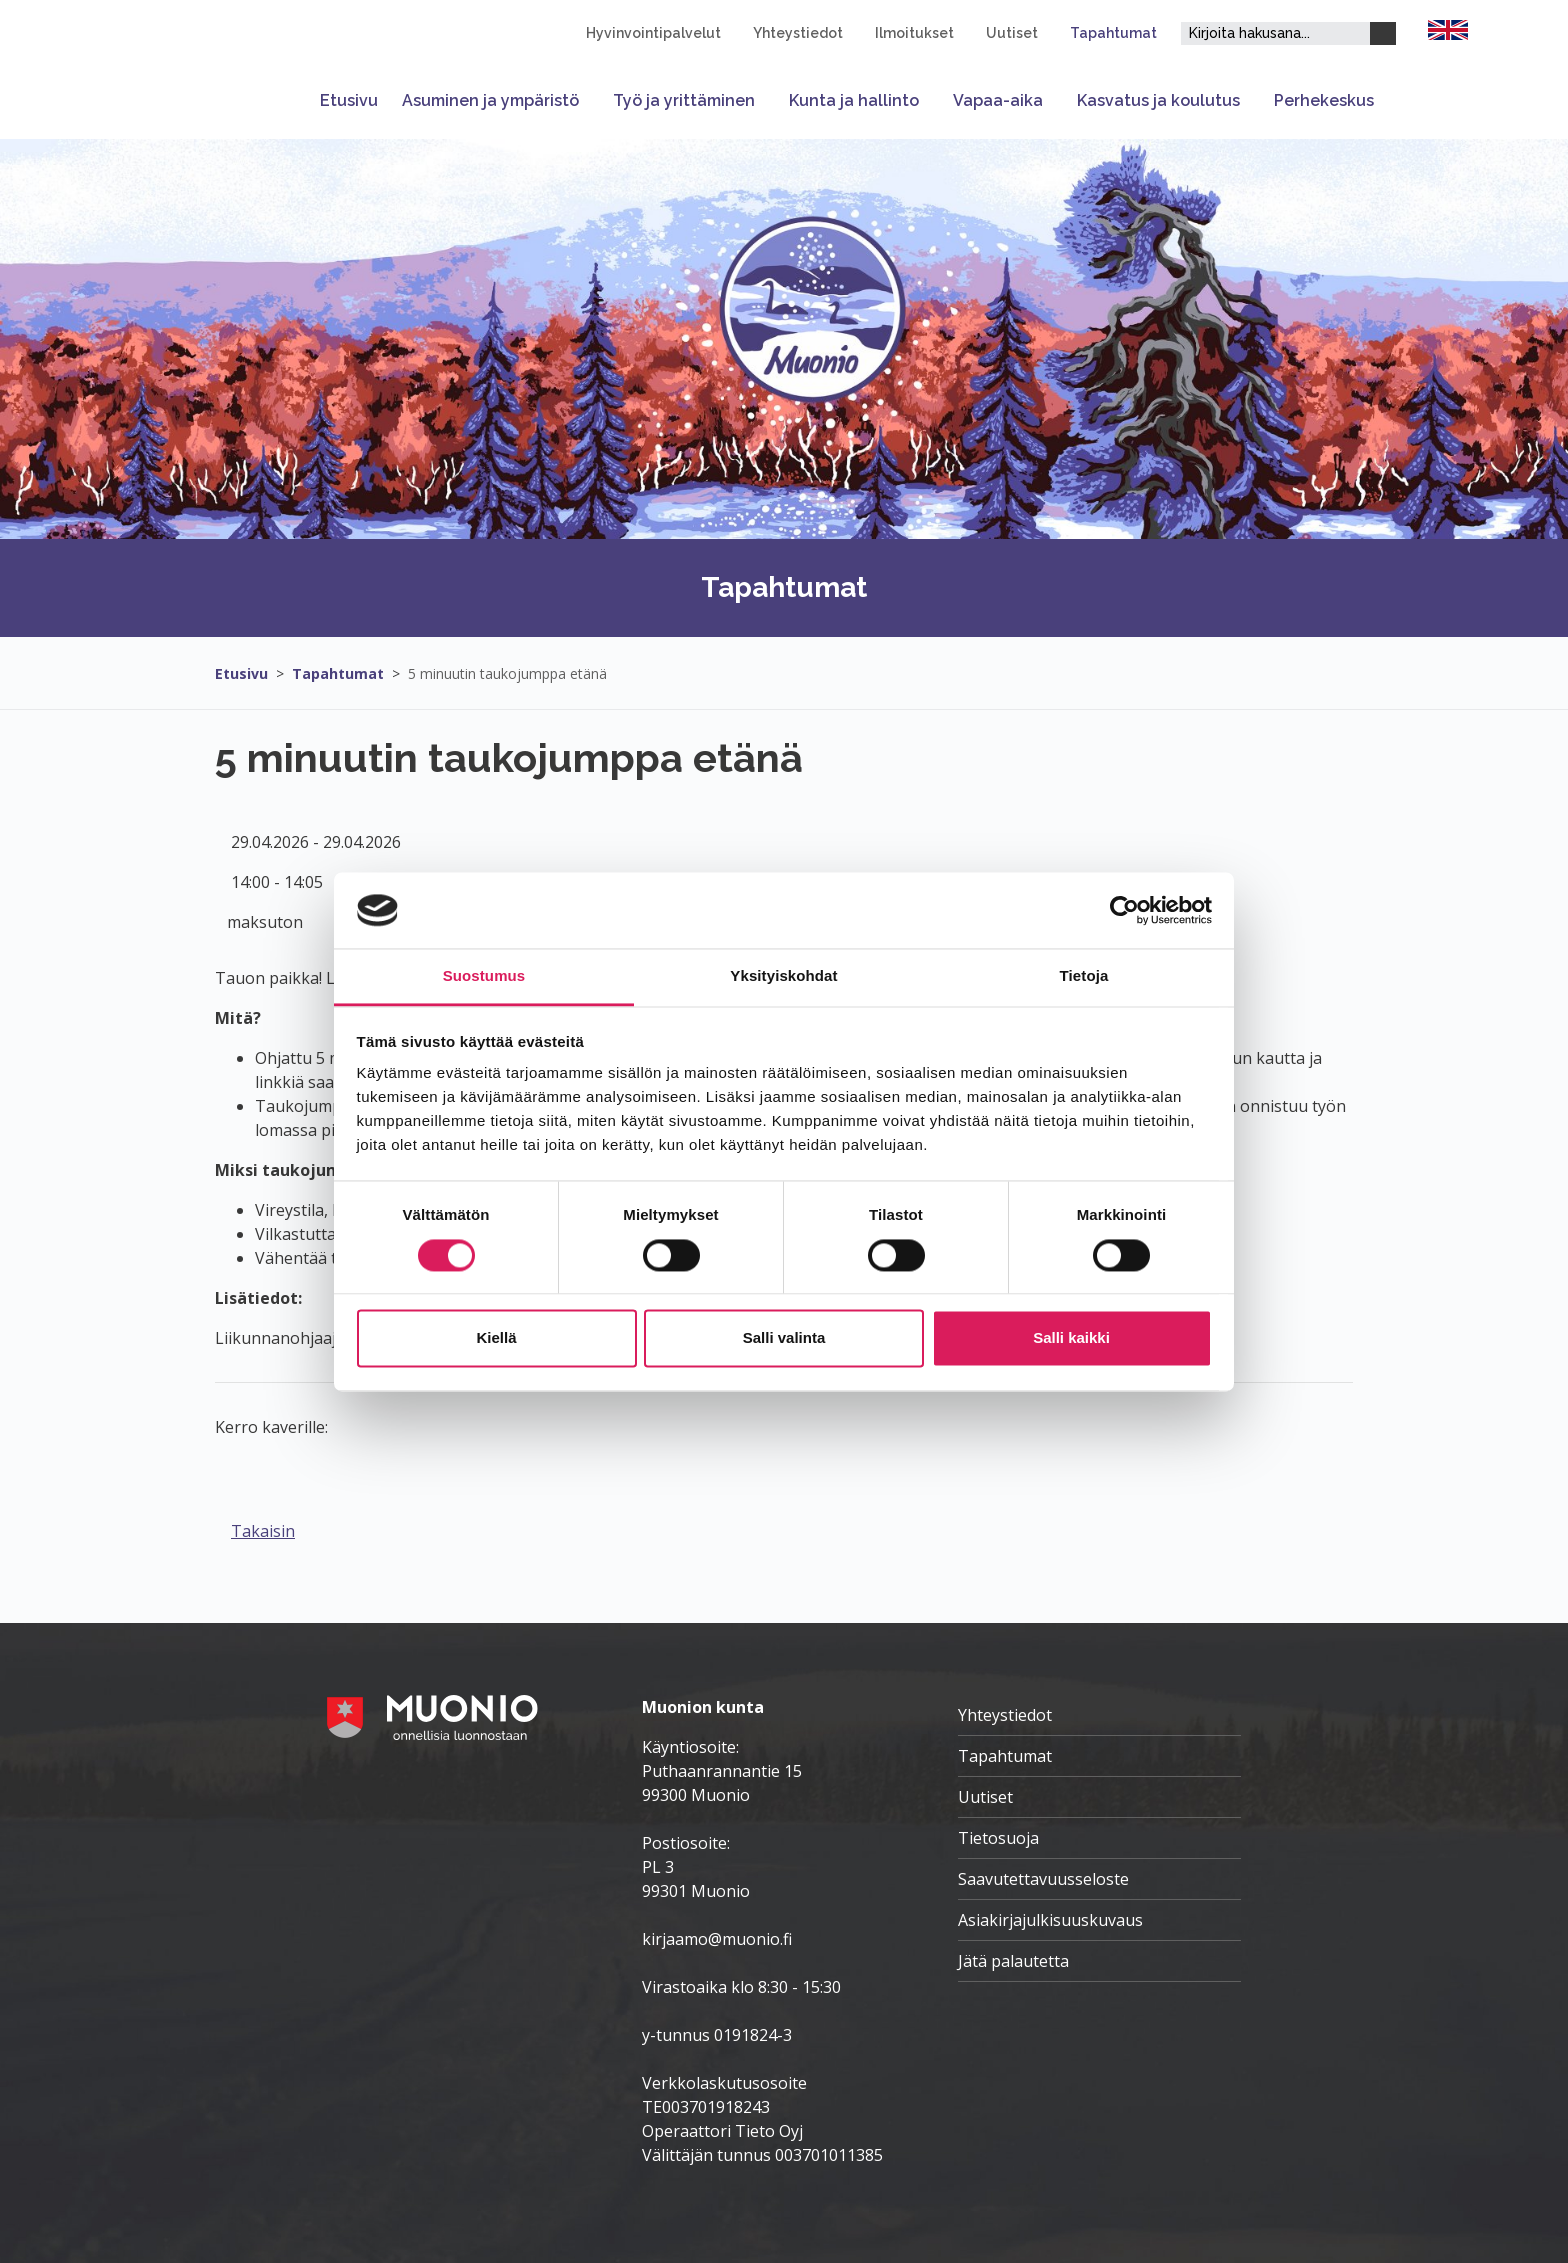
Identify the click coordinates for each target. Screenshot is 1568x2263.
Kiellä (496, 1338)
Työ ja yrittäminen (684, 100)
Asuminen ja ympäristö (490, 100)
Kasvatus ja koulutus (1158, 100)
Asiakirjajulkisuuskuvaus (1050, 1920)
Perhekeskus (1324, 100)
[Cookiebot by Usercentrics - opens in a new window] (1124, 910)
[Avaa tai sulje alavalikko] (590, 100)
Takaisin (263, 1531)
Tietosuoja (998, 1838)
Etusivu (349, 100)
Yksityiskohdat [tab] (783, 976)
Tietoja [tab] (1084, 976)
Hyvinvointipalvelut (653, 33)
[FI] (1448, 28)
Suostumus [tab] (484, 976)
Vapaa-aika (998, 100)
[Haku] (1383, 33)
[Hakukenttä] (1275, 33)
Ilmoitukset (914, 33)
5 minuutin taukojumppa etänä (507, 673)
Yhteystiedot (798, 33)
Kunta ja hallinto (854, 100)
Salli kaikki (1071, 1338)
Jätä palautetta (1013, 1961)
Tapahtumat (1113, 33)
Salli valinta (784, 1338)
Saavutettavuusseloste (1043, 1879)
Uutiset (1012, 33)
